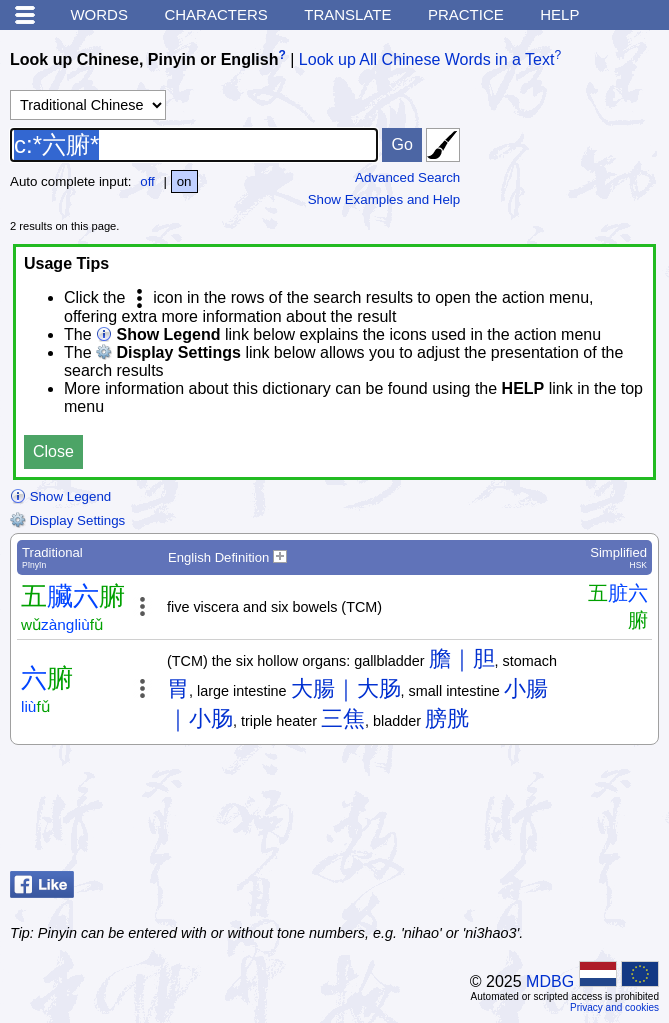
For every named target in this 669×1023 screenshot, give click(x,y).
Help (559, 14)
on (184, 181)
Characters (215, 14)
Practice (466, 14)
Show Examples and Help (384, 199)
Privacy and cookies (614, 1007)
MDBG (550, 981)
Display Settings (67, 520)
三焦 (343, 718)
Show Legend (60, 496)
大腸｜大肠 (346, 688)
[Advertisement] (499, 813)
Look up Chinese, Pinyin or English (144, 59)
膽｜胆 (462, 658)
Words (99, 14)
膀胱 (447, 718)
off (147, 181)
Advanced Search (407, 177)
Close (53, 451)
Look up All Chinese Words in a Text (427, 59)
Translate (347, 14)
